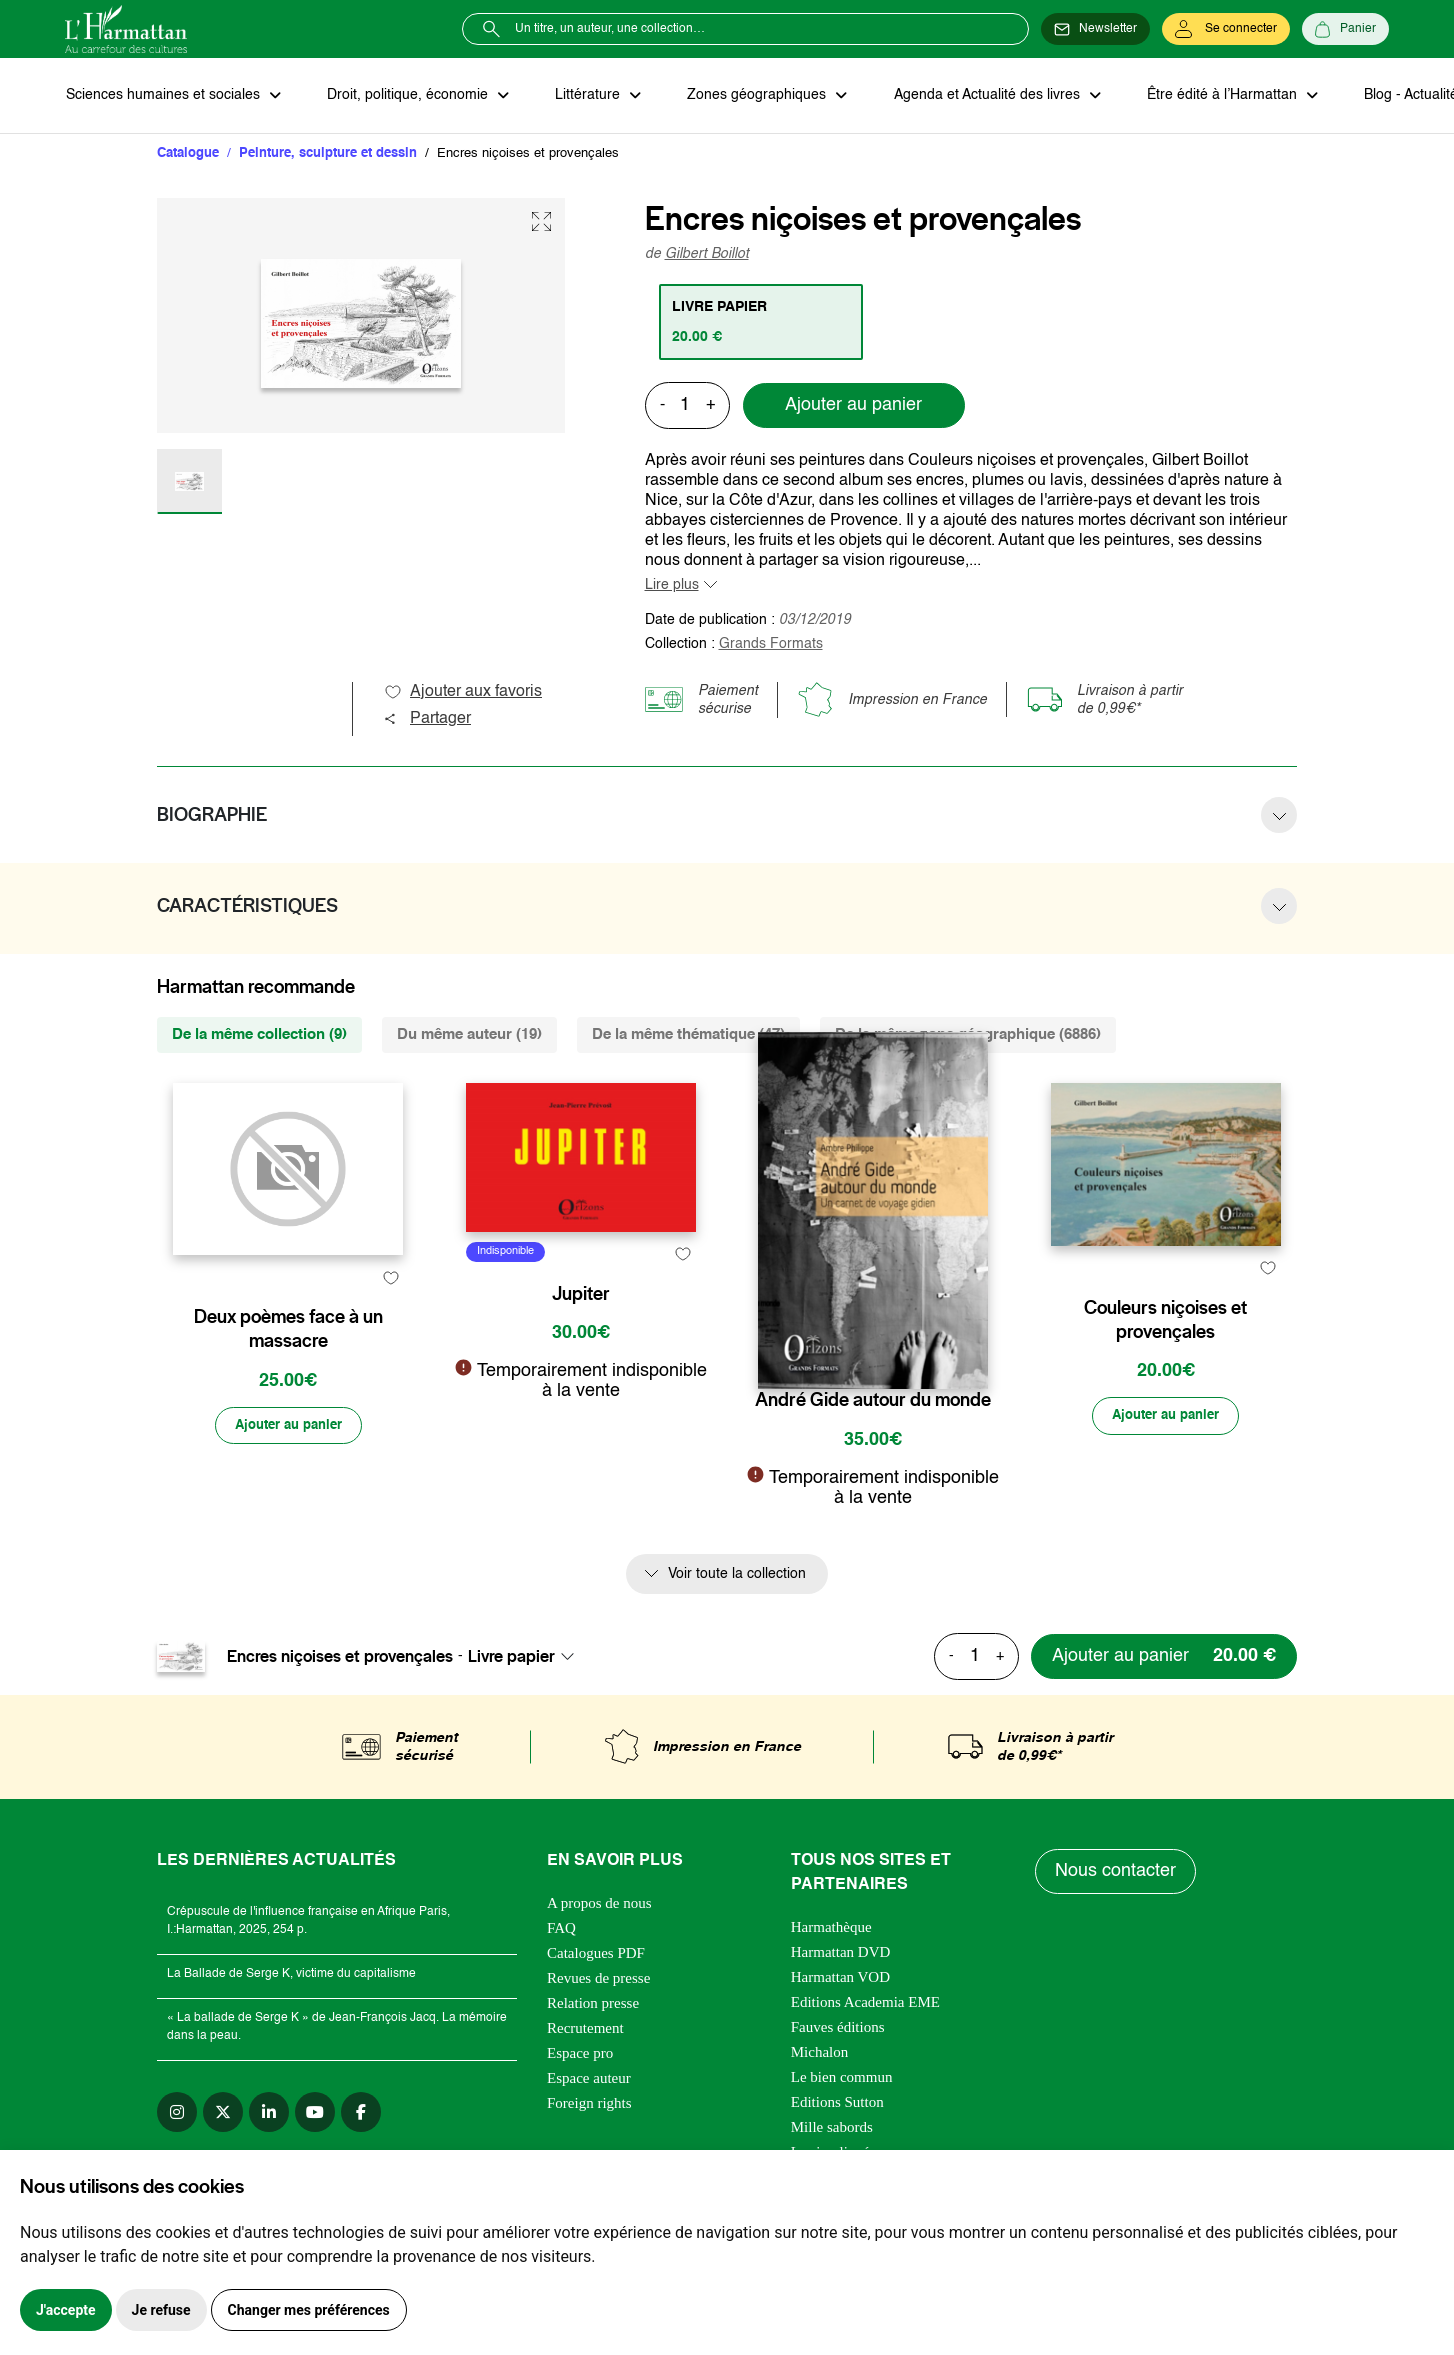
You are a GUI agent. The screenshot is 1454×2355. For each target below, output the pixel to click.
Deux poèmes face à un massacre (288, 1413)
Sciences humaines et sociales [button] (164, 96)
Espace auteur (589, 2083)
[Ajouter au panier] (288, 1510)
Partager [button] (427, 720)
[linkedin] (269, 2117)
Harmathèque (831, 1932)
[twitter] (223, 2117)
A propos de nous (599, 1908)
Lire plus (672, 586)
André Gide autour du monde (873, 1401)
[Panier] (1345, 29)
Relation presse (593, 2008)
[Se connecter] (1226, 29)
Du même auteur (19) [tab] (469, 1035)
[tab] (762, 323)
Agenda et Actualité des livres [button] (979, 96)
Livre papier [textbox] (511, 1662)
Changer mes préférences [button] (309, 2310)
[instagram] (177, 2117)
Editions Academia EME (865, 2007)
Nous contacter (1116, 1877)
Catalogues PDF (596, 1958)
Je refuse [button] (161, 2310)
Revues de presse (598, 1983)
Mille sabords (832, 2132)
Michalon (820, 2057)
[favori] (390, 1361)
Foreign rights (589, 2108)
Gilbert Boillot (707, 255)
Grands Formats (771, 645)
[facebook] (361, 2117)
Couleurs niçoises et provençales (1165, 1413)
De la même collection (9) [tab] (259, 1035)
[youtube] (315, 2117)
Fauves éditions (838, 2032)
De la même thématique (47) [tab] (688, 1035)
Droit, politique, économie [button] (406, 96)
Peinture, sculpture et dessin (328, 154)
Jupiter (581, 1401)
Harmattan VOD (840, 1982)
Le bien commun (842, 2082)
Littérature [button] (584, 96)
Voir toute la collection (737, 1579)
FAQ (561, 1933)
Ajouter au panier (853, 407)
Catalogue (188, 154)
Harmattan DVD (841, 1957)
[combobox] (527, 1662)
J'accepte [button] (66, 2310)
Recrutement (585, 2033)
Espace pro (580, 2058)
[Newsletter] (1095, 29)
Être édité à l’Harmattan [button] (1212, 96)
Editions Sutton (837, 2107)
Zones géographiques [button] (751, 96)
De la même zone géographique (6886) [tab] (968, 1035)
